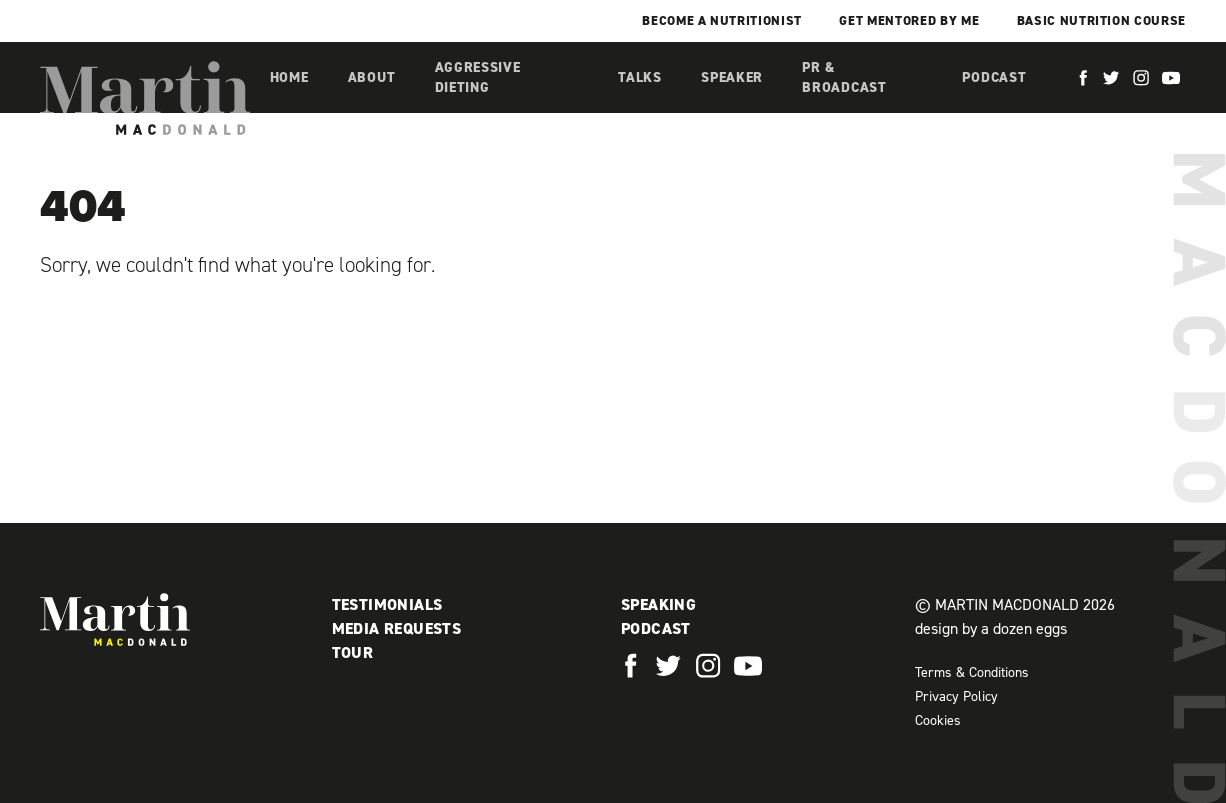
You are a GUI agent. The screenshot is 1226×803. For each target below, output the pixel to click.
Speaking (658, 604)
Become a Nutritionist (722, 20)
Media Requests (397, 628)
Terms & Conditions (972, 672)
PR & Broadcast (844, 77)
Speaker (732, 77)
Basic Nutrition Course (1101, 20)
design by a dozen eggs (991, 628)
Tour (353, 652)
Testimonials (387, 604)
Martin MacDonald (145, 98)
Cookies (938, 720)
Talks (640, 77)
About (372, 77)
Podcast (994, 77)
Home (289, 77)
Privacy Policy (956, 696)
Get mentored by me (909, 20)
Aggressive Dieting (478, 77)
